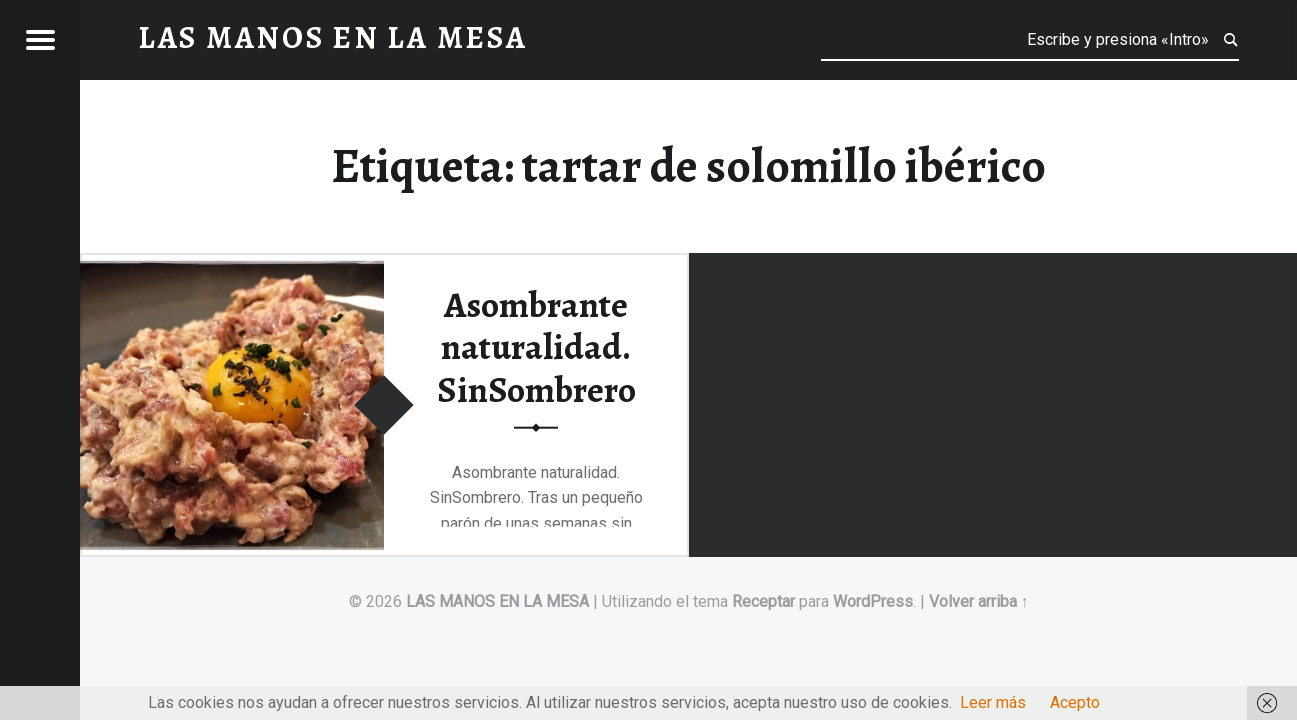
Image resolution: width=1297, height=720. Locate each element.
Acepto (1075, 702)
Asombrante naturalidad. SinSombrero (536, 346)
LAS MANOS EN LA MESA (497, 601)
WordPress (873, 601)
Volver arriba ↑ (979, 601)
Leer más (993, 702)
